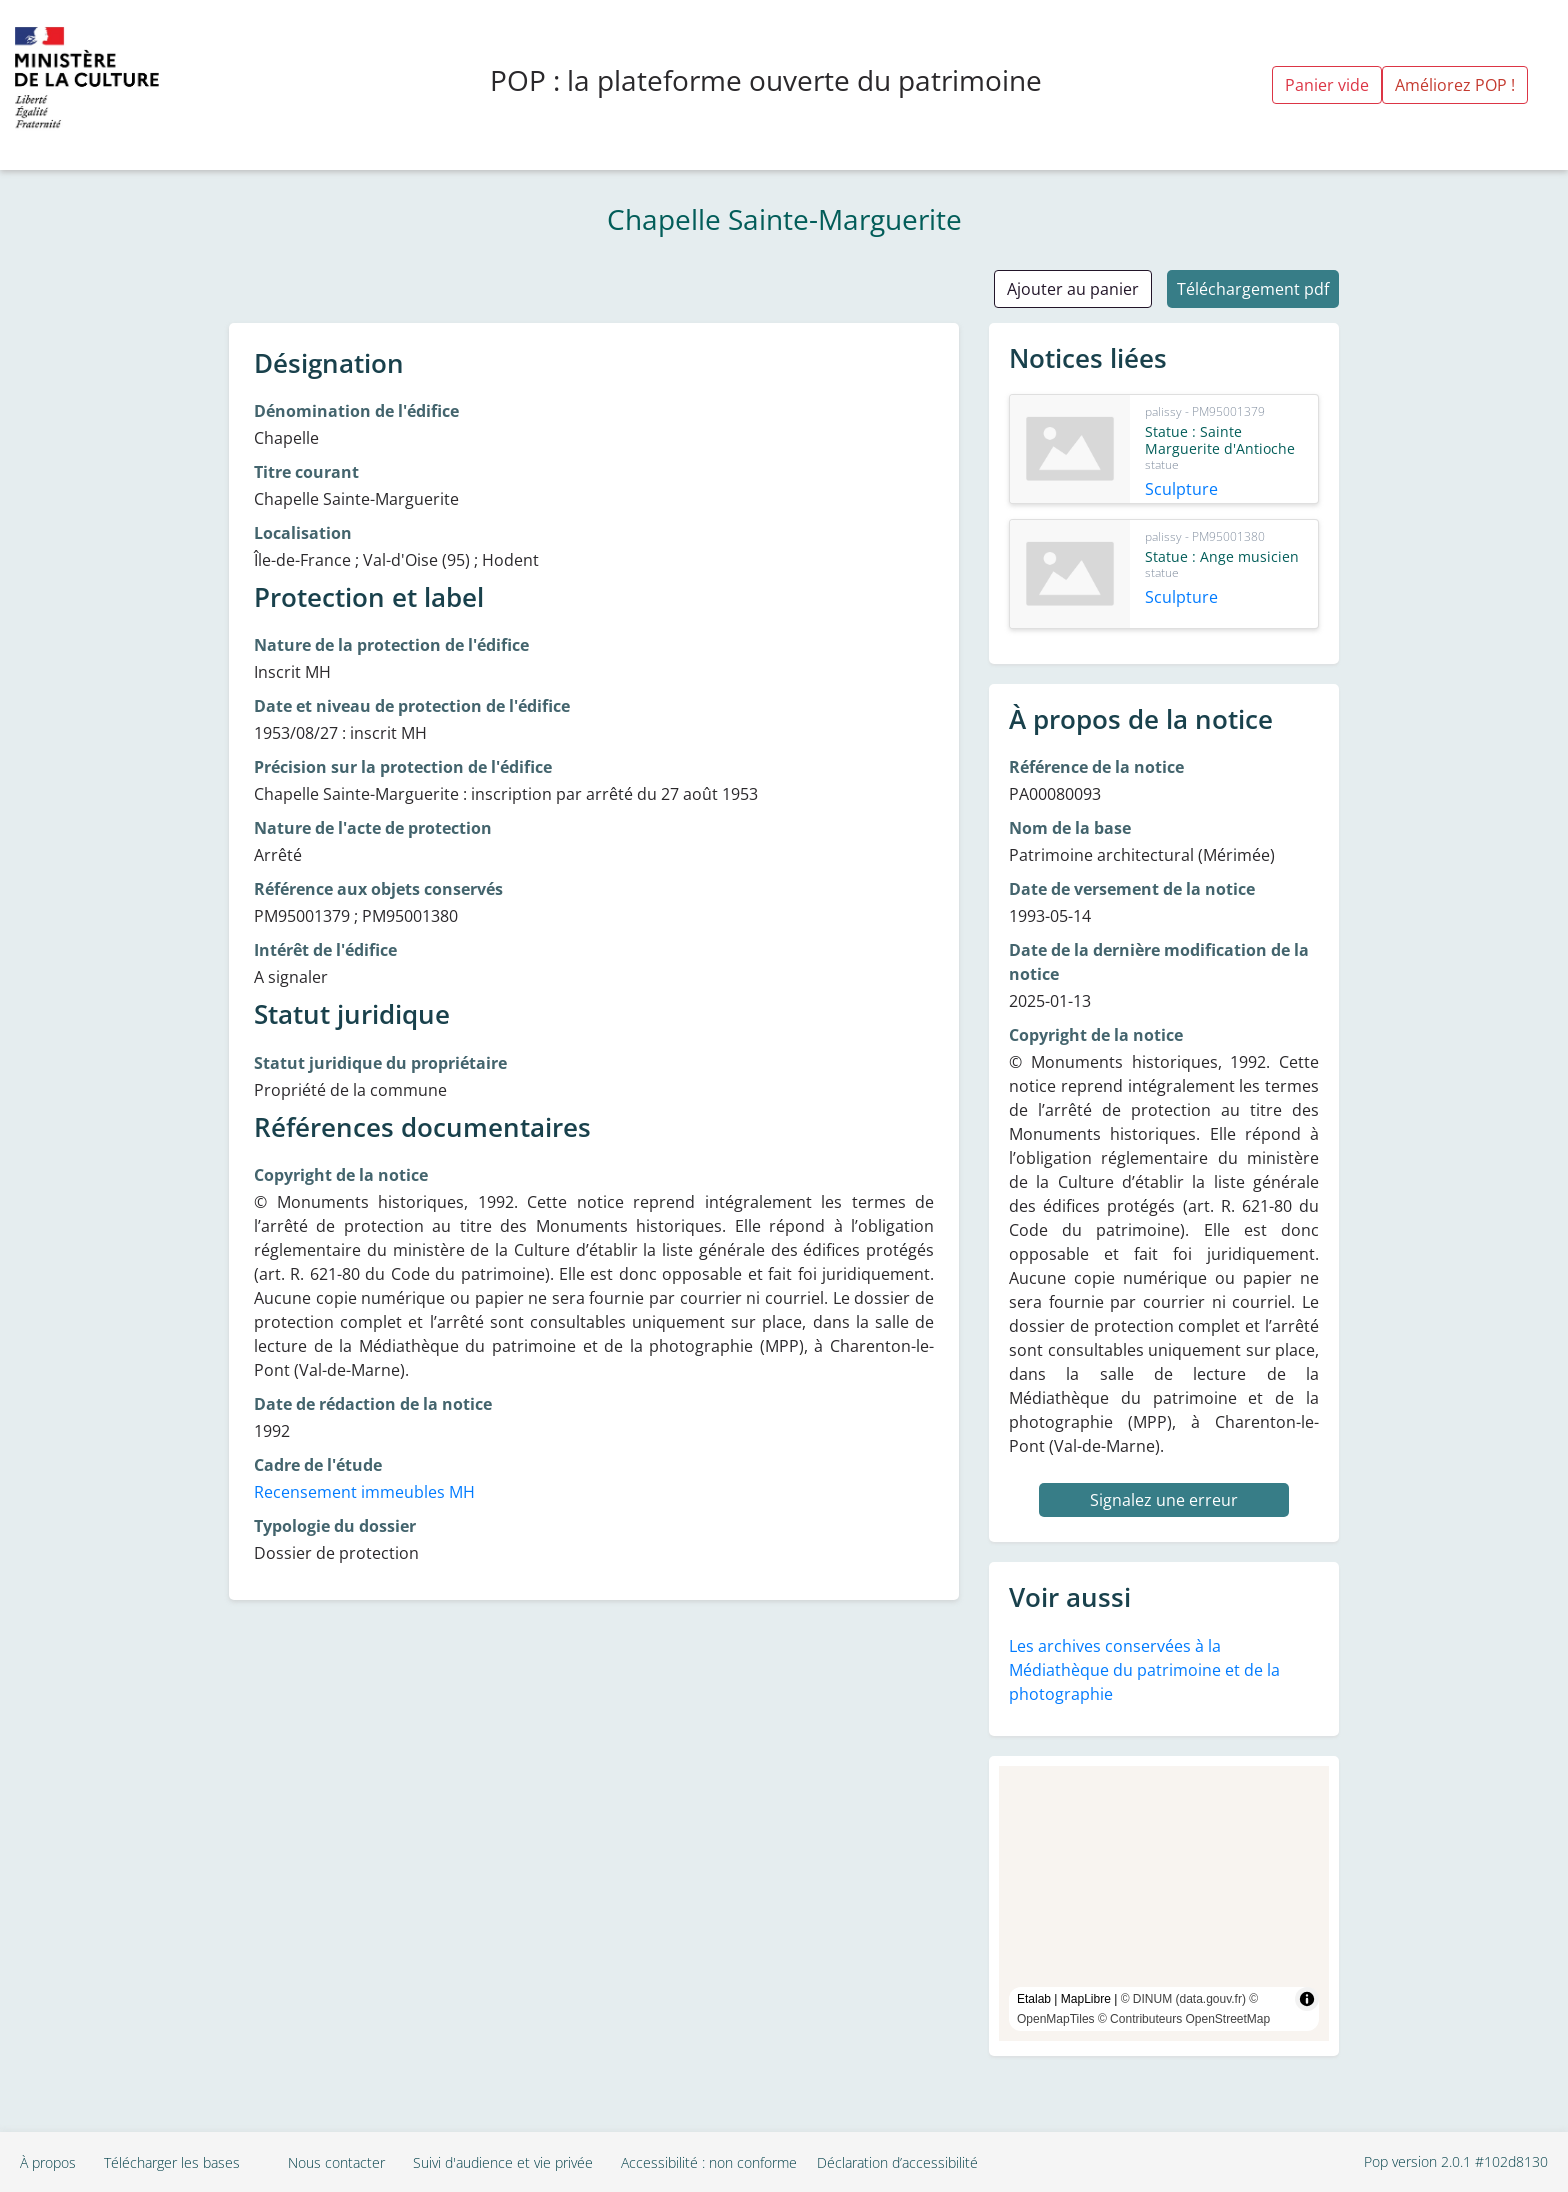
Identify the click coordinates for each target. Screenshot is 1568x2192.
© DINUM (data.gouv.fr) (1183, 1999)
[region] (1164, 1903)
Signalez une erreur (1164, 1500)
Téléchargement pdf (1253, 289)
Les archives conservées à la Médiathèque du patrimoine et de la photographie (1144, 1670)
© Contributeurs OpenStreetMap (1184, 2019)
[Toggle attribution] (1307, 1999)
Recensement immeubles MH (364, 1492)
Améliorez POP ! (1455, 85)
